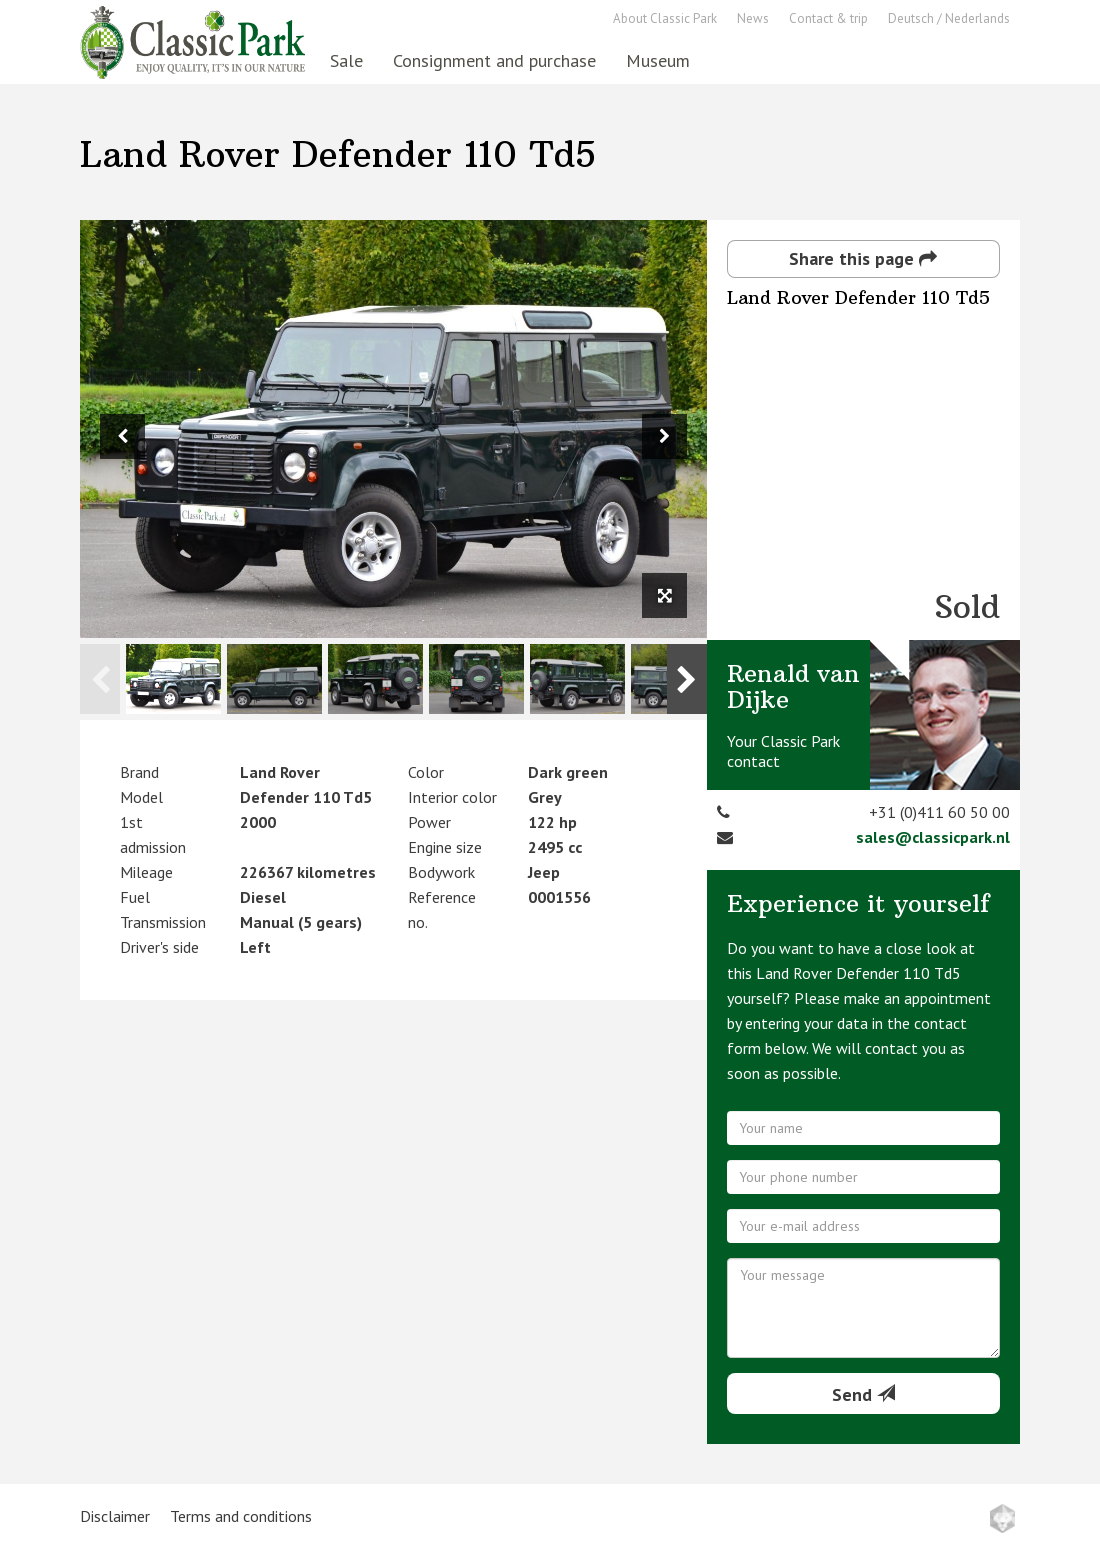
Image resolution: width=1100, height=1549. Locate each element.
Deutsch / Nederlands (949, 18)
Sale (346, 60)
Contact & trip (828, 18)
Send (863, 1394)
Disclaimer (115, 1516)
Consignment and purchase (494, 60)
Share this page (863, 258)
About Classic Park (665, 18)
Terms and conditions (241, 1516)
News (753, 18)
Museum (658, 60)
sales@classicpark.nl (933, 837)
